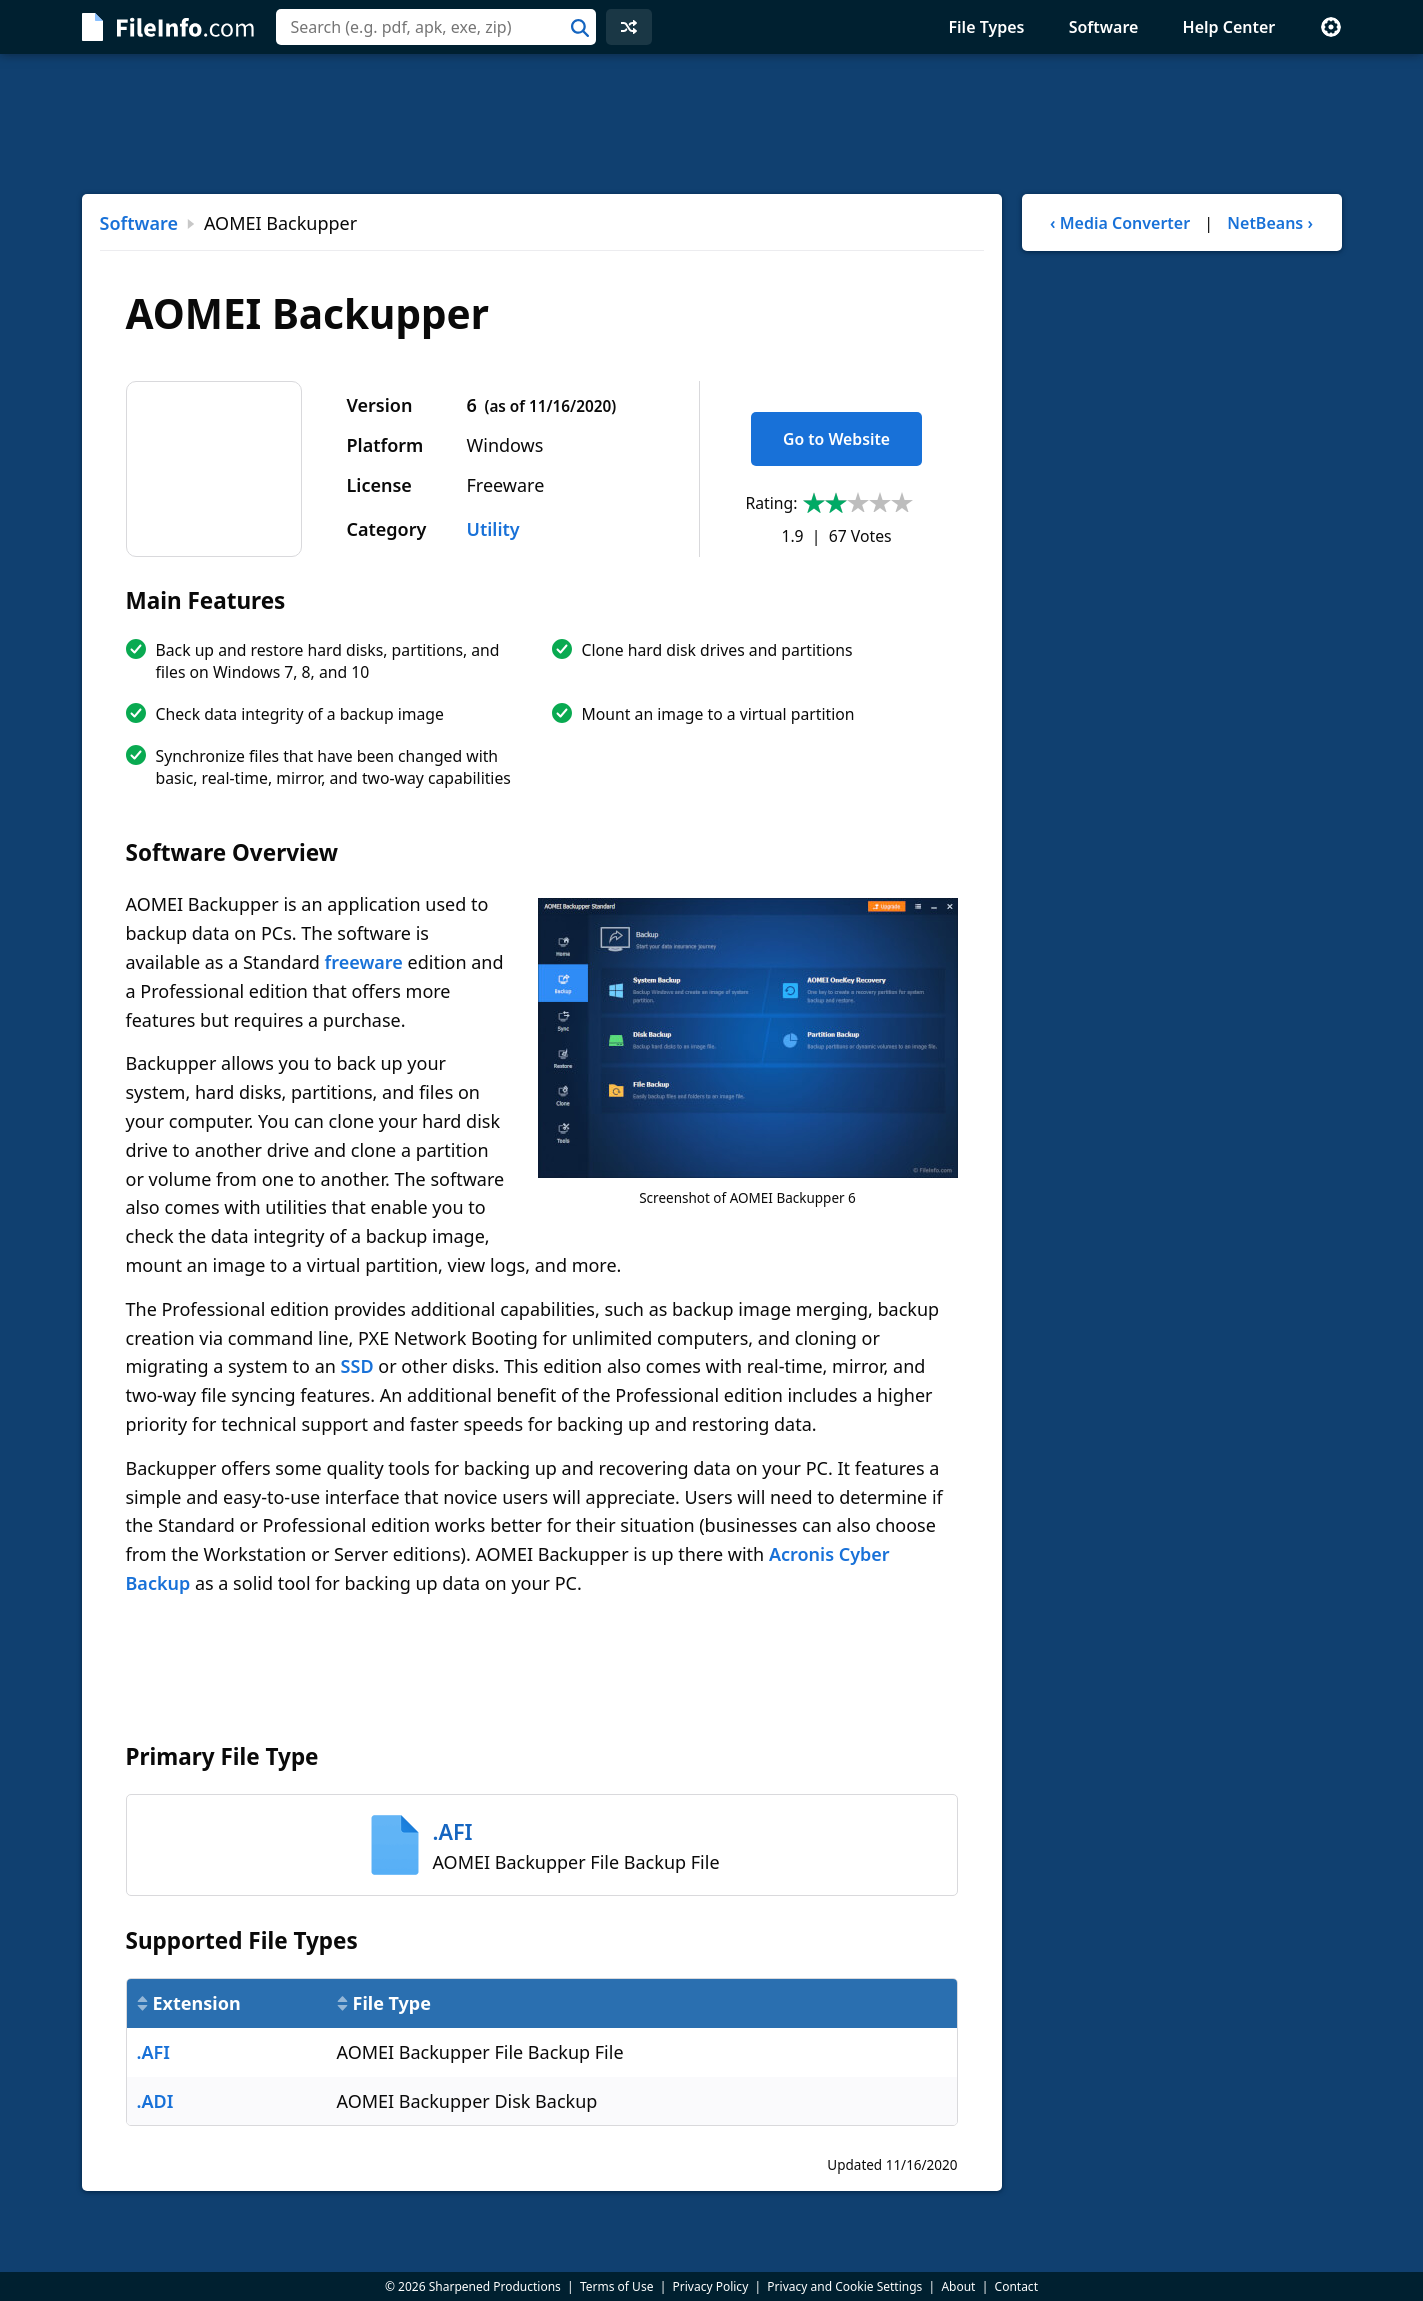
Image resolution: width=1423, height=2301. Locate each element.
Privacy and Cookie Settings (844, 2286)
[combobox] (436, 27)
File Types (986, 27)
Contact (1016, 2286)
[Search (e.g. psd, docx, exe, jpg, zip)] (436, 27)
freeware (364, 962)
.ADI (155, 2101)
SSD (357, 1366)
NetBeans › (1270, 223)
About (958, 2286)
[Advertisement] (712, 124)
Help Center (1229, 27)
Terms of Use (616, 2286)
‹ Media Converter (1120, 223)
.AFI (153, 2052)
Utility (493, 529)
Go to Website (836, 439)
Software (1104, 27)
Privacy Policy (711, 2286)
